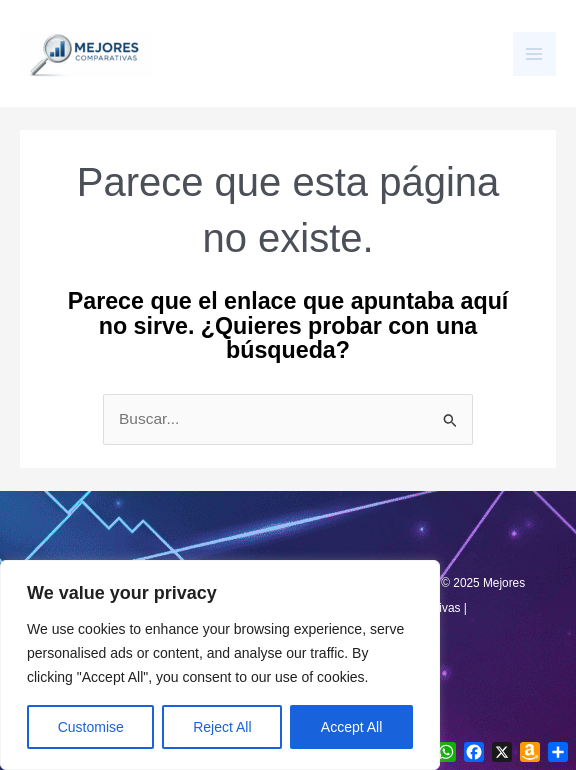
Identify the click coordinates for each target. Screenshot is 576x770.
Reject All (222, 727)
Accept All (351, 727)
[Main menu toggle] (534, 53)
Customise (91, 727)
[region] (220, 665)
